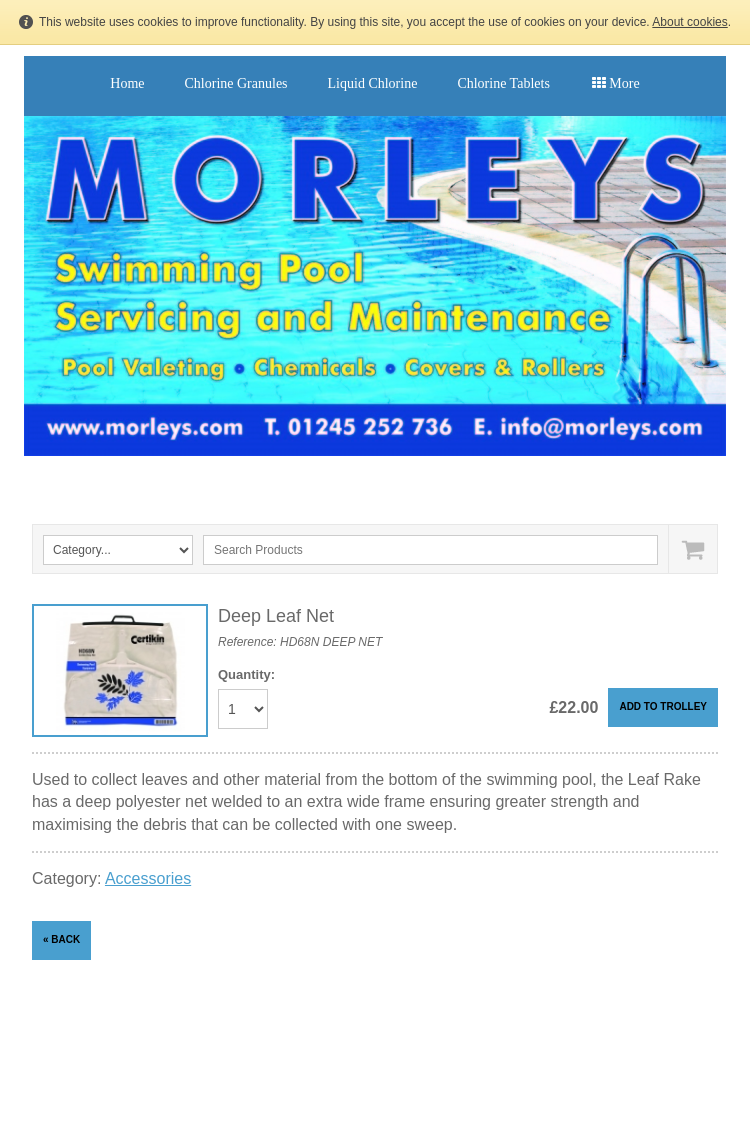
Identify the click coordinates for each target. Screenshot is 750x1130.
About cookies (689, 22)
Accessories (148, 878)
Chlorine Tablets (503, 83)
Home (127, 83)
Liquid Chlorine (373, 83)
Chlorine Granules (236, 83)
